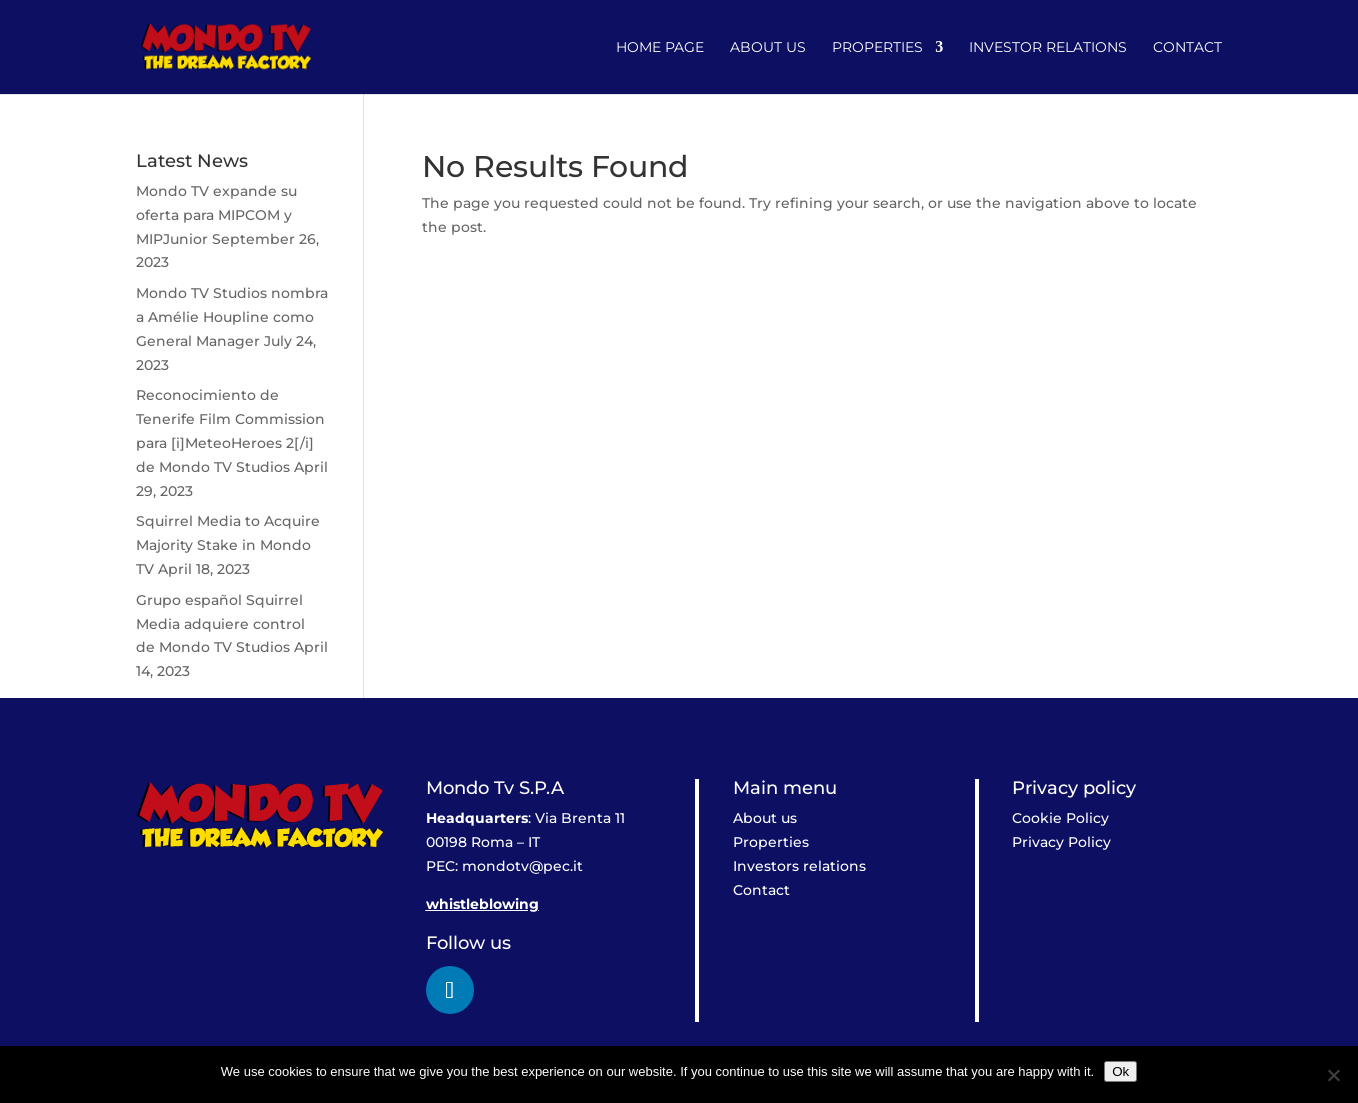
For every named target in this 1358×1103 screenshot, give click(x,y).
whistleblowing (482, 904)
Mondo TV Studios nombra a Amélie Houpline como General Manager (232, 317)
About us (768, 48)
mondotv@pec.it (522, 866)
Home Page (660, 48)
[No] (1333, 1075)
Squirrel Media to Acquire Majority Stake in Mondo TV (228, 545)
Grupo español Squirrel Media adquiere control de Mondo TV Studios (220, 624)
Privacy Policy (1061, 842)
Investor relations (1048, 48)
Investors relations (799, 866)
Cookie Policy (1060, 818)
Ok (1120, 1071)
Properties (877, 48)
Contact (1187, 48)
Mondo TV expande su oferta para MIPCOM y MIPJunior (216, 215)
